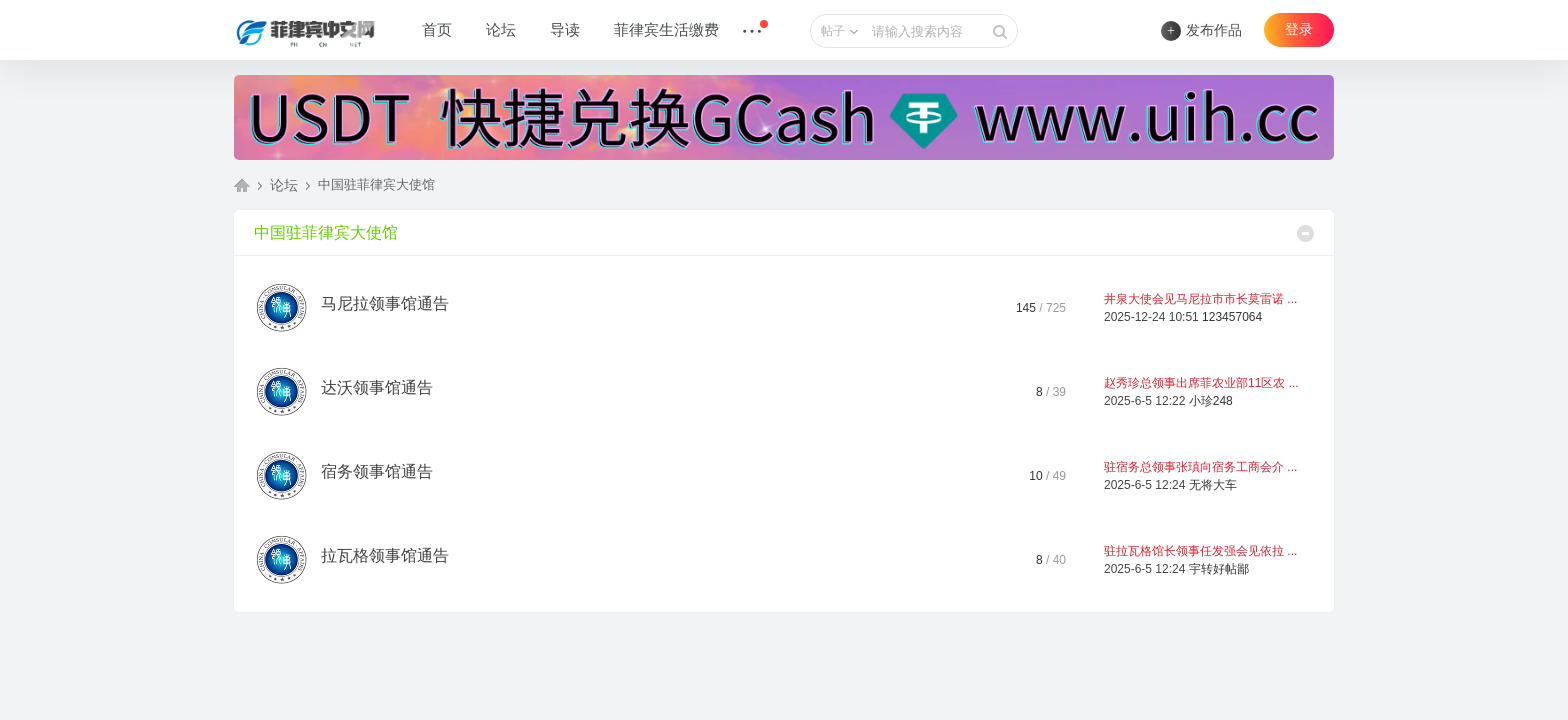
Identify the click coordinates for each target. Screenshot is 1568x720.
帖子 (833, 31)
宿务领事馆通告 (377, 471)
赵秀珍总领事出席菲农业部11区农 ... (1201, 383)
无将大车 (1213, 485)
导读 (565, 30)
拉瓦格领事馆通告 (385, 555)
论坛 (501, 30)
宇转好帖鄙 (1219, 569)
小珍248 (1211, 401)
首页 (437, 30)
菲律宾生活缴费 (666, 30)
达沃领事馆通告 (377, 387)
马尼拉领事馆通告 (385, 303)
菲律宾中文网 (242, 185)
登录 (1299, 29)
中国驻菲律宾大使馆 (326, 232)
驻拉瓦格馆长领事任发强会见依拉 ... (1200, 551)
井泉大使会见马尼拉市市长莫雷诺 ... (1200, 299)
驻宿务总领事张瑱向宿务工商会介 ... (1200, 467)
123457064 (1232, 317)
